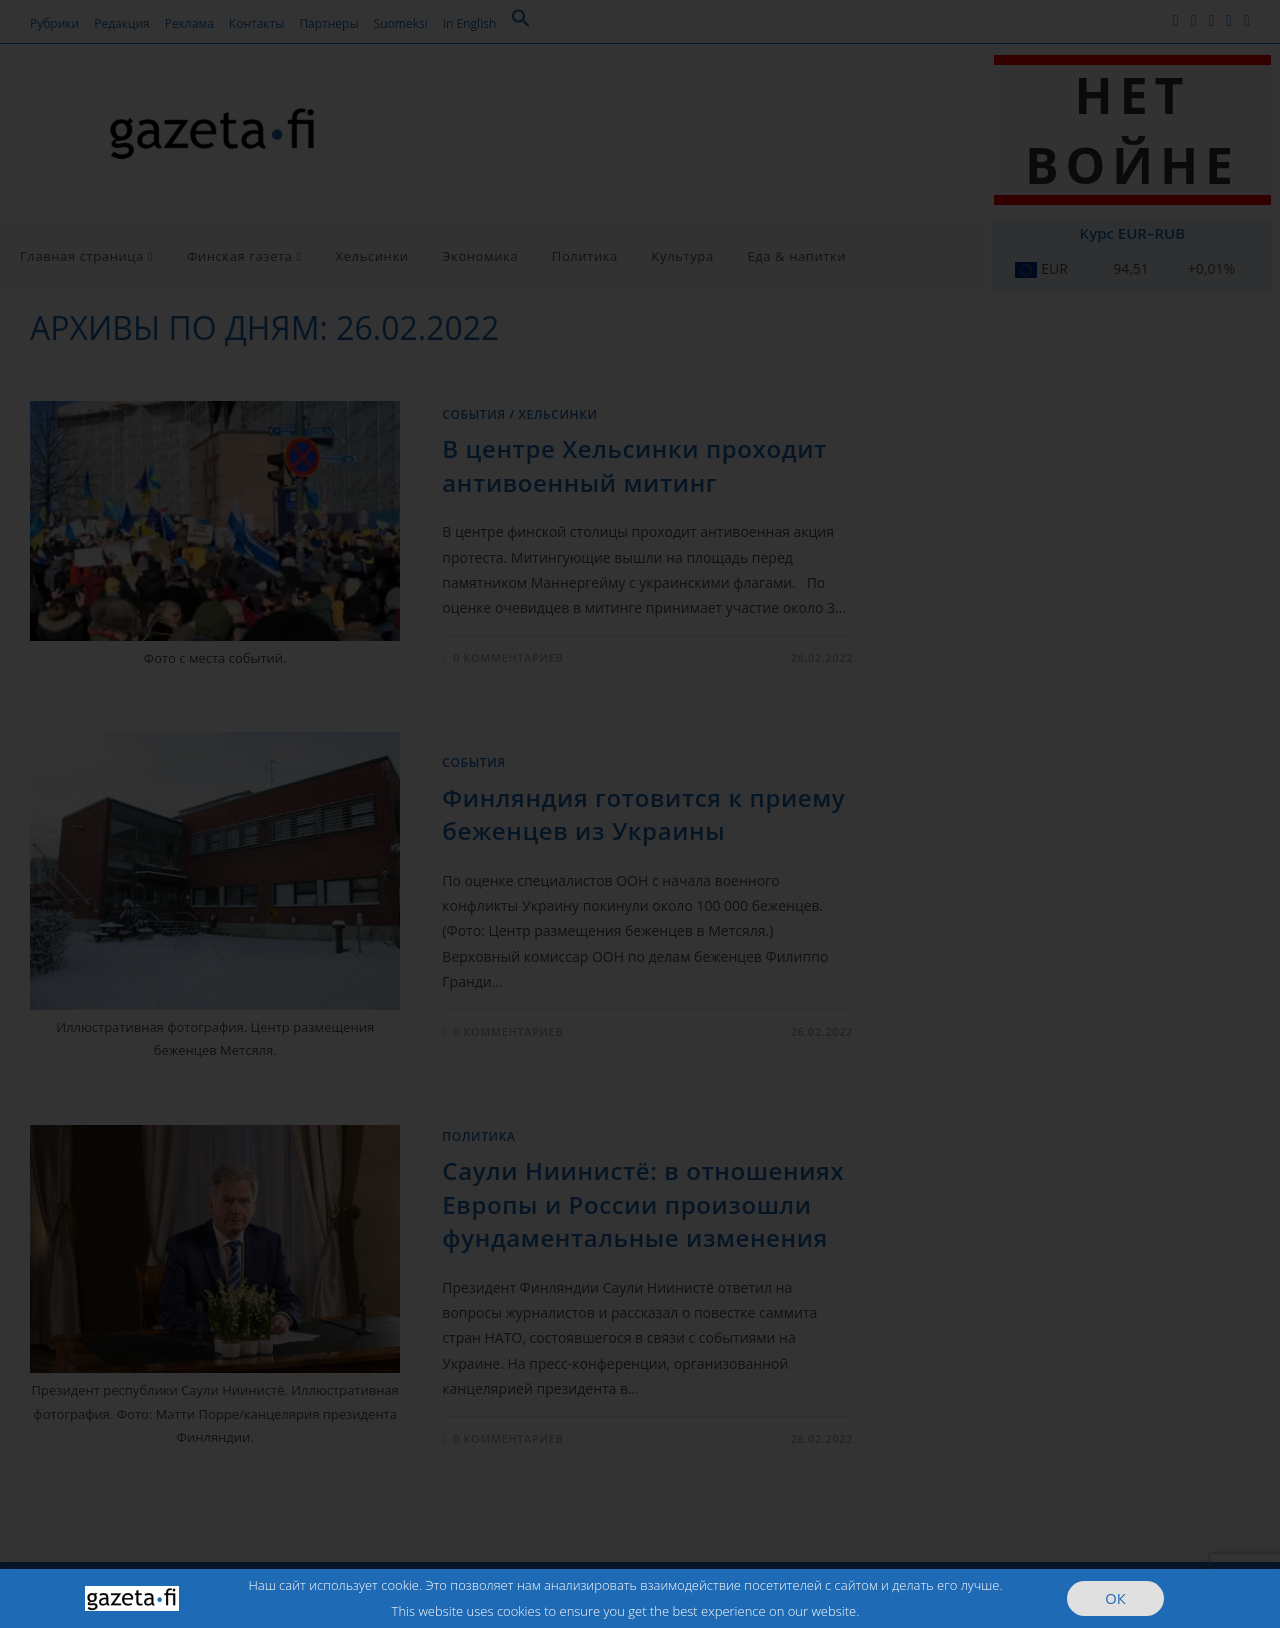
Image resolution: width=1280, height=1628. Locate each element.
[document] (640, 814)
